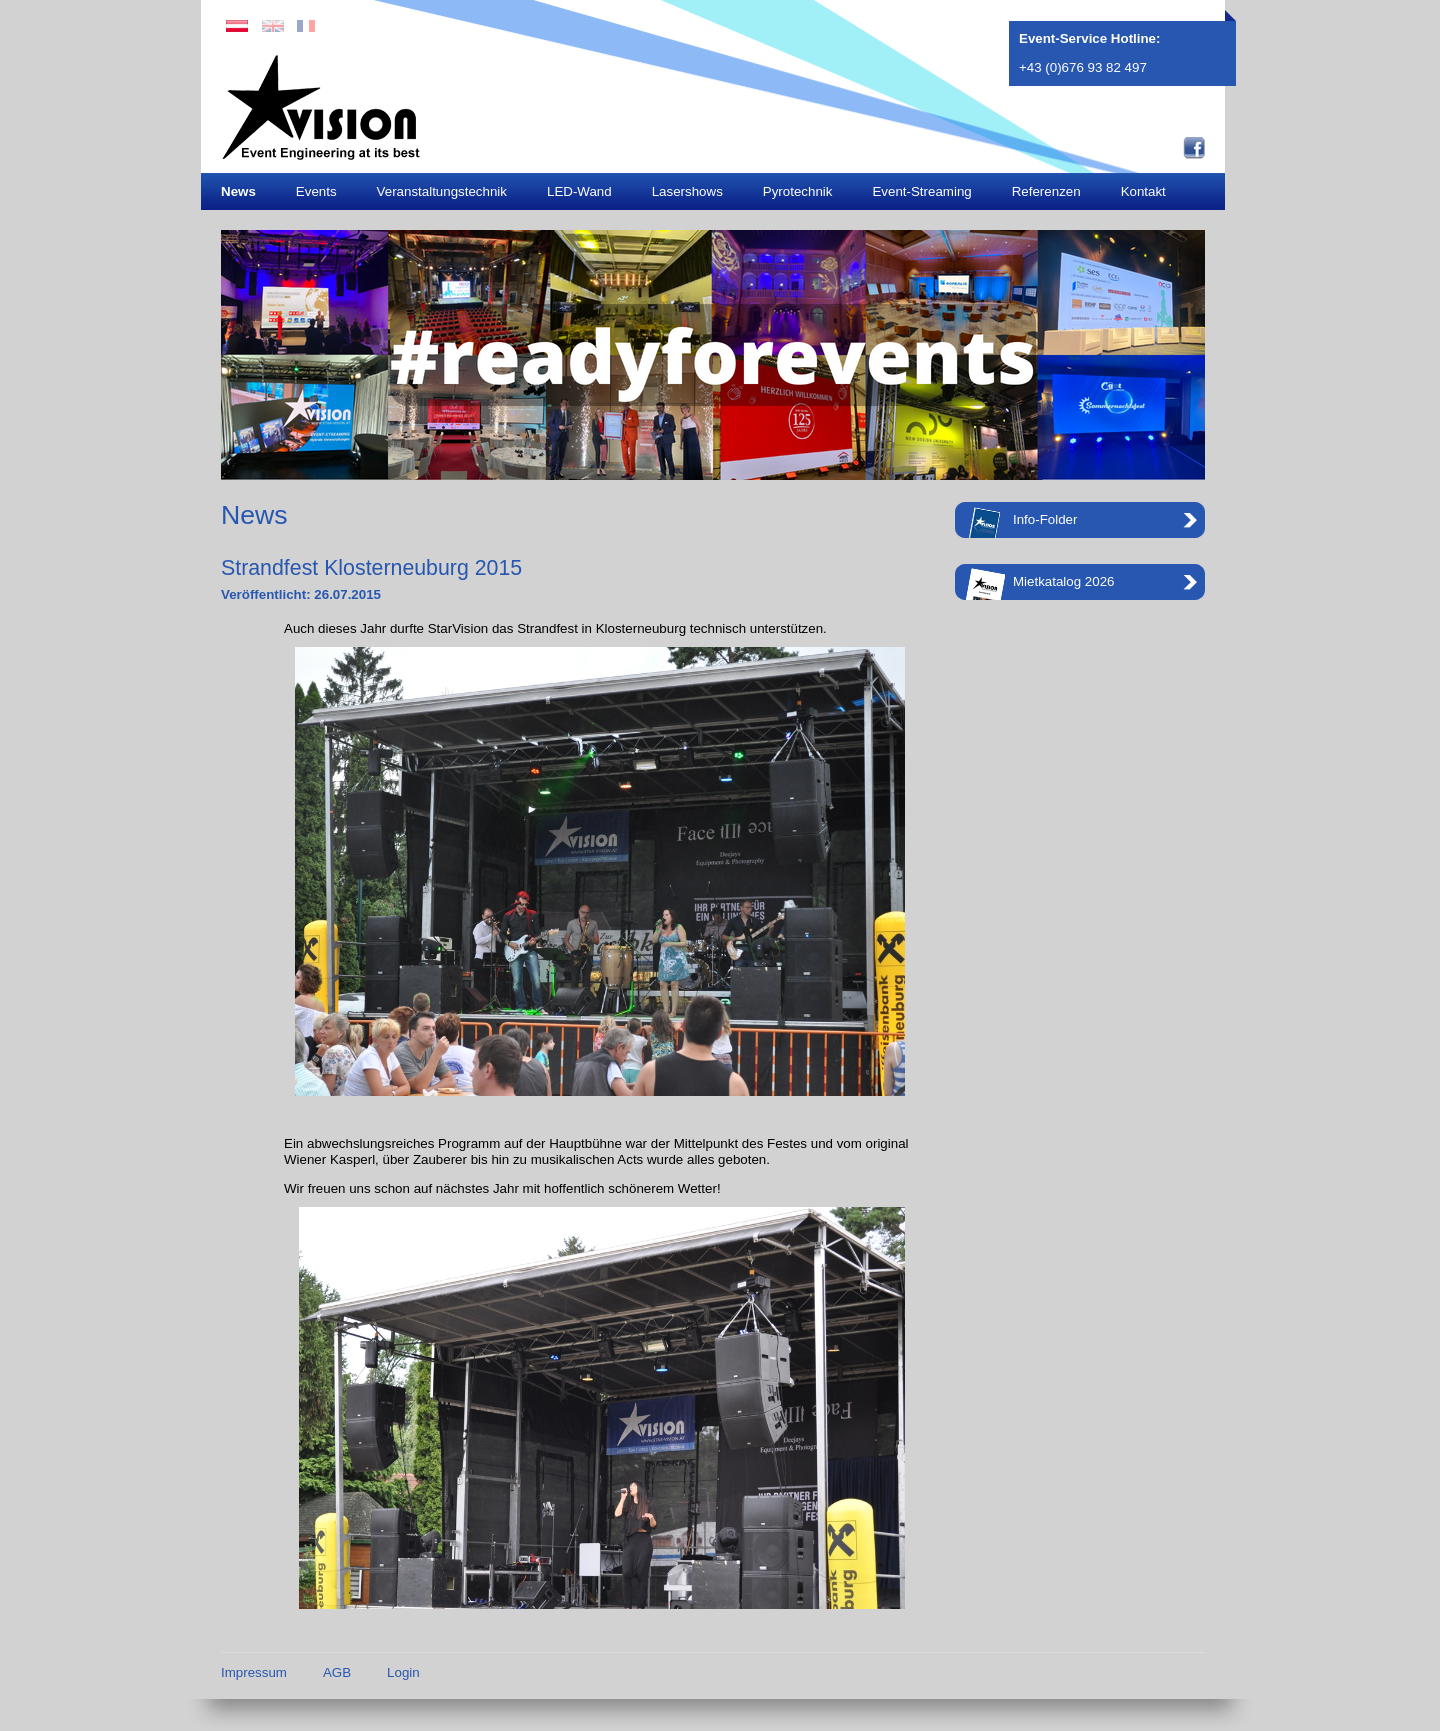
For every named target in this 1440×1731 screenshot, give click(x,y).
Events (316, 191)
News (238, 191)
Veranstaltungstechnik (442, 191)
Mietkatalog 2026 (1040, 584)
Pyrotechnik (798, 191)
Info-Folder (1021, 522)
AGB (337, 1672)
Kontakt (1143, 191)
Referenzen (1046, 191)
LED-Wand (579, 191)
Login (403, 1672)
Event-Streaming (921, 191)
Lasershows (687, 191)
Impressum (254, 1672)
